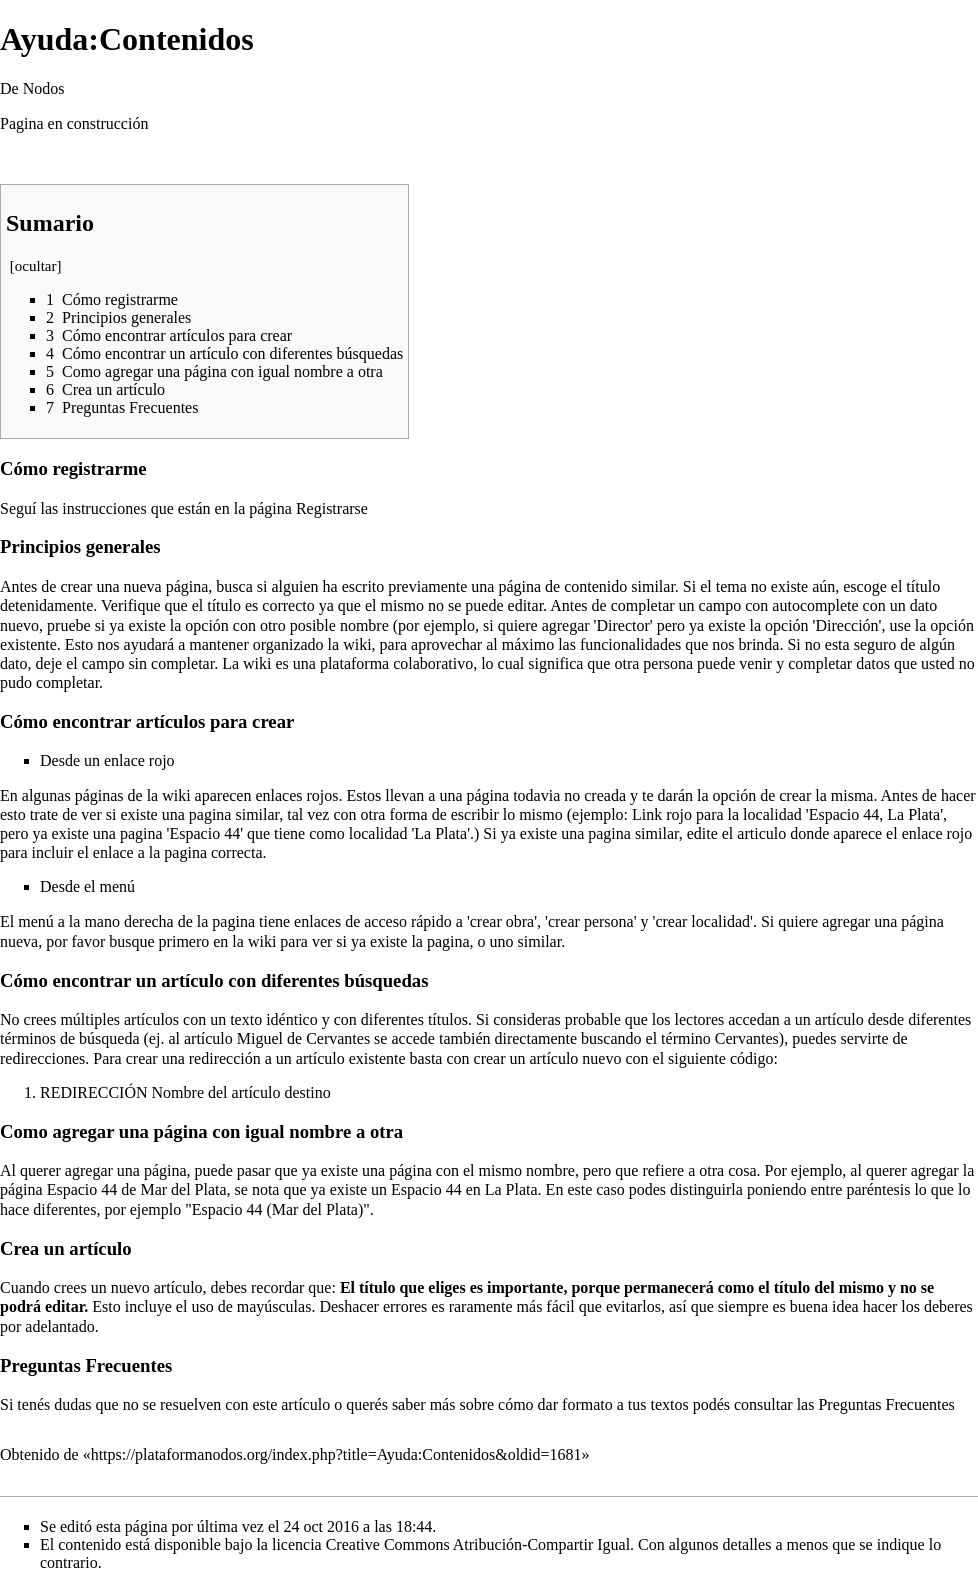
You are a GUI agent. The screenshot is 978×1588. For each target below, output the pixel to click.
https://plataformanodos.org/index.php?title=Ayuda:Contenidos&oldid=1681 (336, 1454)
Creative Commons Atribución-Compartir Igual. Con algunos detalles (549, 1544)
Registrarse (332, 508)
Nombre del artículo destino (241, 1092)
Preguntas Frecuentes (886, 1404)
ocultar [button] (36, 266)
